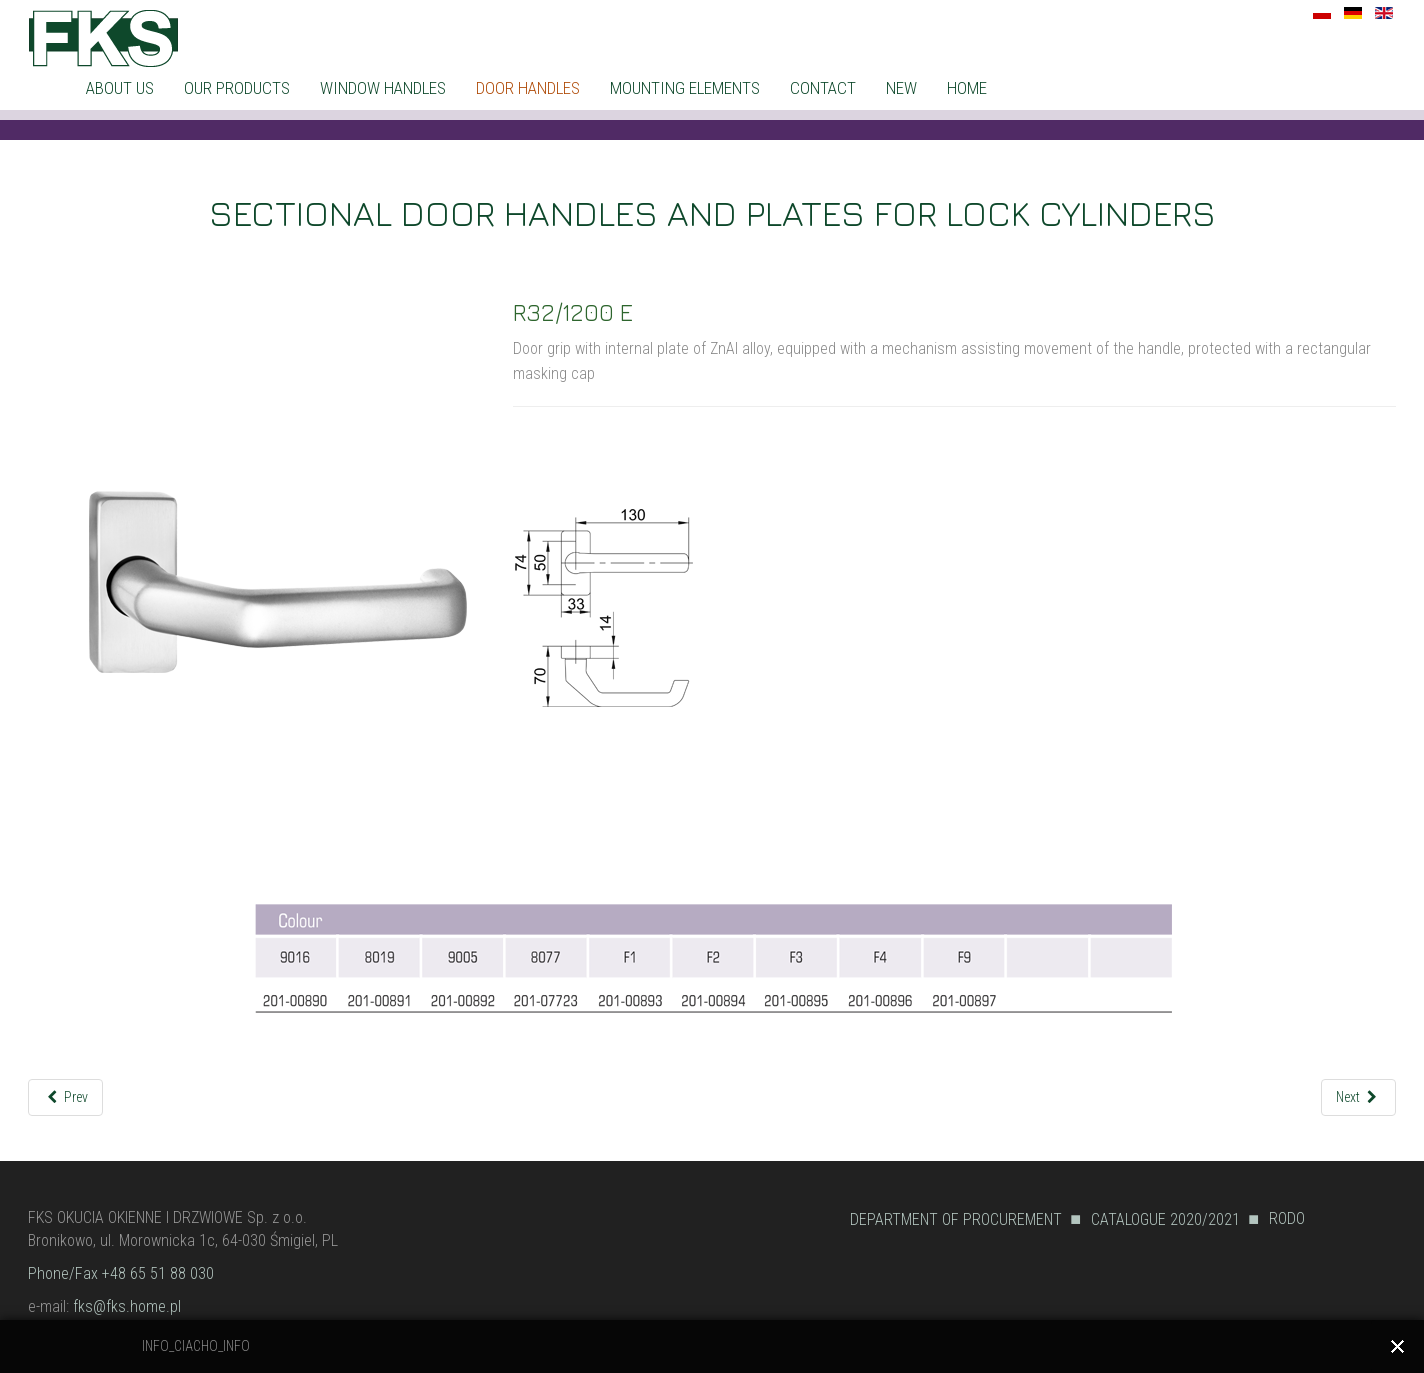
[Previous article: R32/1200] (65, 1097)
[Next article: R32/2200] (1358, 1097)
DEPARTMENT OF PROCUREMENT (956, 1219)
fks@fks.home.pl (127, 1306)
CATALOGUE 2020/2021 (1165, 1219)
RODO (1287, 1218)
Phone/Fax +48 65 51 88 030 (121, 1273)
